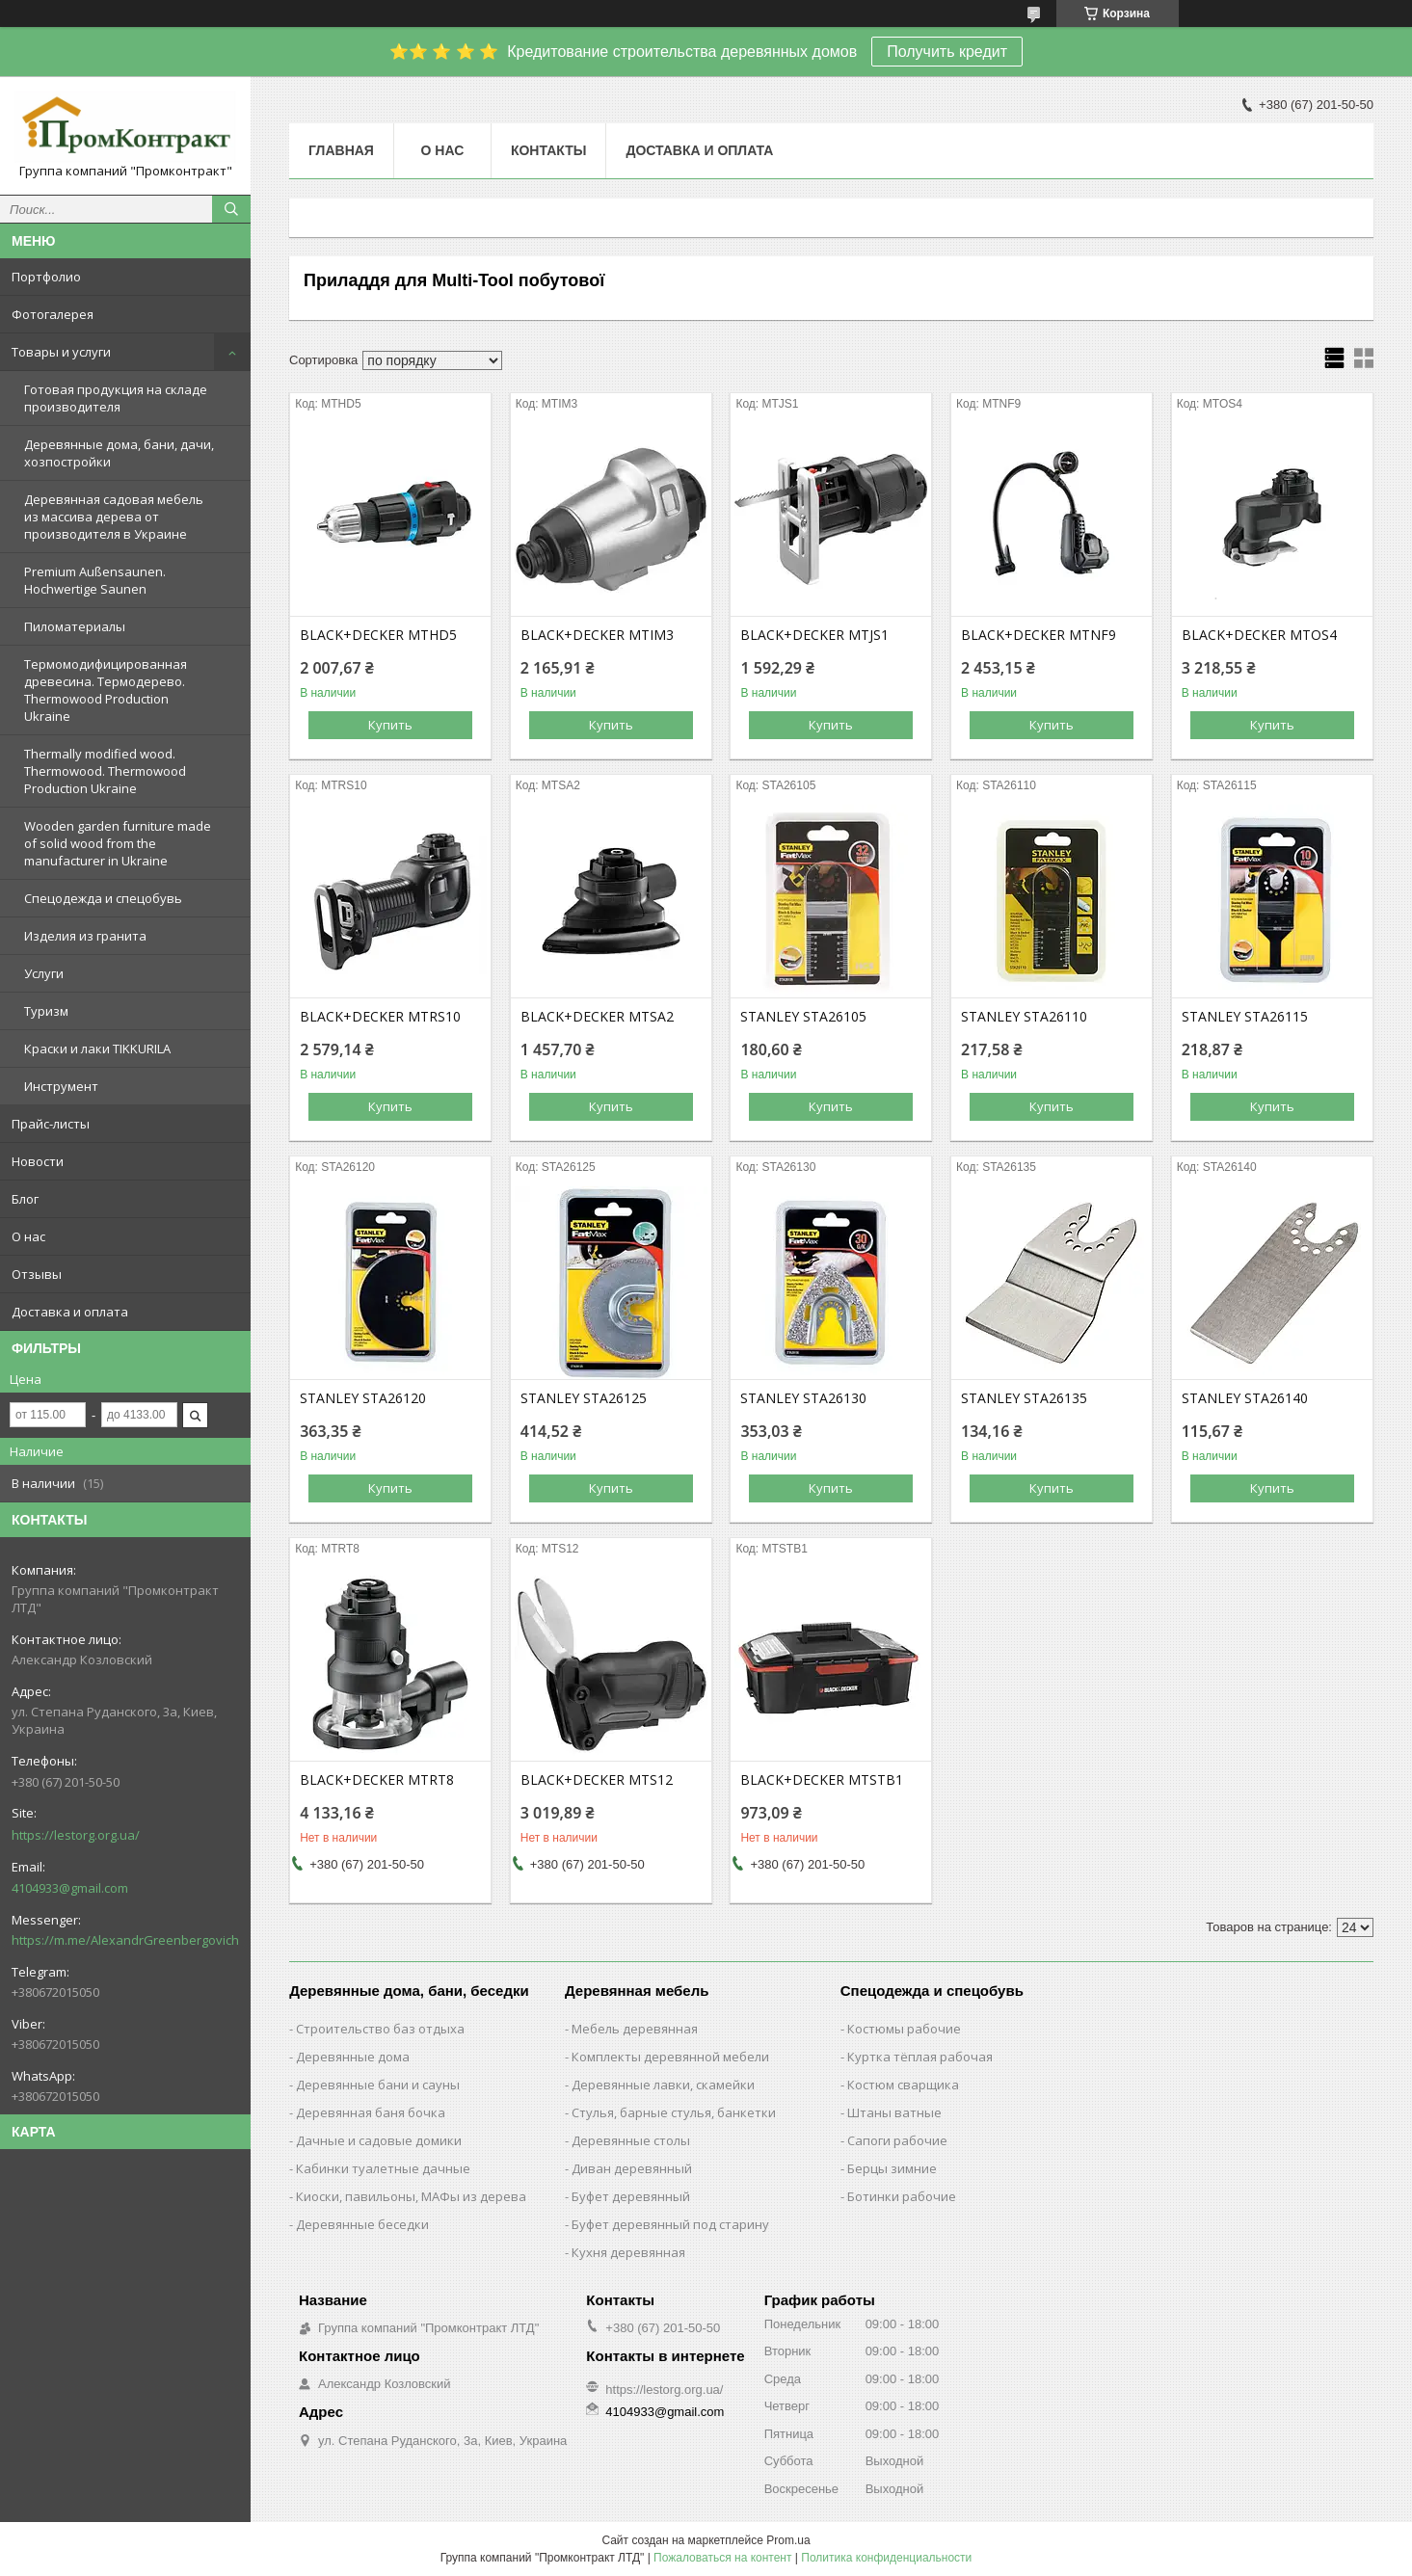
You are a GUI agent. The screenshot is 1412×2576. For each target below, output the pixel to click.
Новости (38, 1161)
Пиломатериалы (74, 626)
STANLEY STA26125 (583, 1398)
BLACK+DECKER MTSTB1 (821, 1780)
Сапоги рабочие (897, 2140)
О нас (28, 1236)
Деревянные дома (353, 2056)
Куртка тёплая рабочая (920, 2056)
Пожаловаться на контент (722, 2557)
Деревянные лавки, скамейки (663, 2084)
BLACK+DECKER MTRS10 (380, 1016)
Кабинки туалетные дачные (383, 2168)
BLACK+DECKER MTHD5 (378, 635)
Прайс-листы (51, 1123)
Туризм (46, 1011)
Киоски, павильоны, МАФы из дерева (411, 2196)
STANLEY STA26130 (803, 1398)
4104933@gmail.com (70, 1888)
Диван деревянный (632, 2168)
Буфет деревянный (631, 2196)
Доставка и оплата (70, 1311)
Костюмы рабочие (904, 2028)
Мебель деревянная (635, 2028)
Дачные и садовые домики (379, 2140)
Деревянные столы (631, 2140)
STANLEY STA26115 (1245, 1016)
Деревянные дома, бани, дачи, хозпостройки (119, 453)
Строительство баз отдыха (380, 2028)
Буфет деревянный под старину (670, 2224)
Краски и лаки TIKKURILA (97, 1048)
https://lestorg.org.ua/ (76, 1835)
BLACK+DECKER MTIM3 (597, 635)
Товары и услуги (61, 351)
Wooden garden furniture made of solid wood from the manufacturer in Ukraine (117, 843)
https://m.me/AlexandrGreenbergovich (125, 1940)
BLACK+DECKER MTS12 (596, 1780)
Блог (25, 1199)
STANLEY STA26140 (1245, 1398)
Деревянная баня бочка (370, 2112)
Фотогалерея (52, 314)
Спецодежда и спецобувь (103, 898)
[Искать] (231, 209)
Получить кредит (947, 51)
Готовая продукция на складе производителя (115, 398)
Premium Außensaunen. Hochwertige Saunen (95, 580)
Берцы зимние (892, 2168)
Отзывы (37, 1274)
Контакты (548, 150)
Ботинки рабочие (901, 2196)
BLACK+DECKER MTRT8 (377, 1780)
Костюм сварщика (903, 2084)
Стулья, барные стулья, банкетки (674, 2112)
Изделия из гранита (85, 935)
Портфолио (46, 276)
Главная (341, 150)
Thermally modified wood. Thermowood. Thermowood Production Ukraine (105, 771)
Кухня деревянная (628, 2252)
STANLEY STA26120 (363, 1398)
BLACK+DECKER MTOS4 (1259, 635)
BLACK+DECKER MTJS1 (814, 635)
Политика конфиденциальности (886, 2557)
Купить (390, 724)
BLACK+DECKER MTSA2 (597, 1016)
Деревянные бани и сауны (378, 2084)
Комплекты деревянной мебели (670, 2056)
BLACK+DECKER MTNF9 (1038, 635)
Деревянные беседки (362, 2224)
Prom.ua (788, 2540)
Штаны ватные (894, 2112)
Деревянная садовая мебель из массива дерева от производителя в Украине (113, 517)
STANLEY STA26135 (1024, 1398)
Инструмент (61, 1086)
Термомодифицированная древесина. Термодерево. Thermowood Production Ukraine (105, 690)
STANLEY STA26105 (803, 1016)
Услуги (44, 973)
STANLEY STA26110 (1024, 1016)
